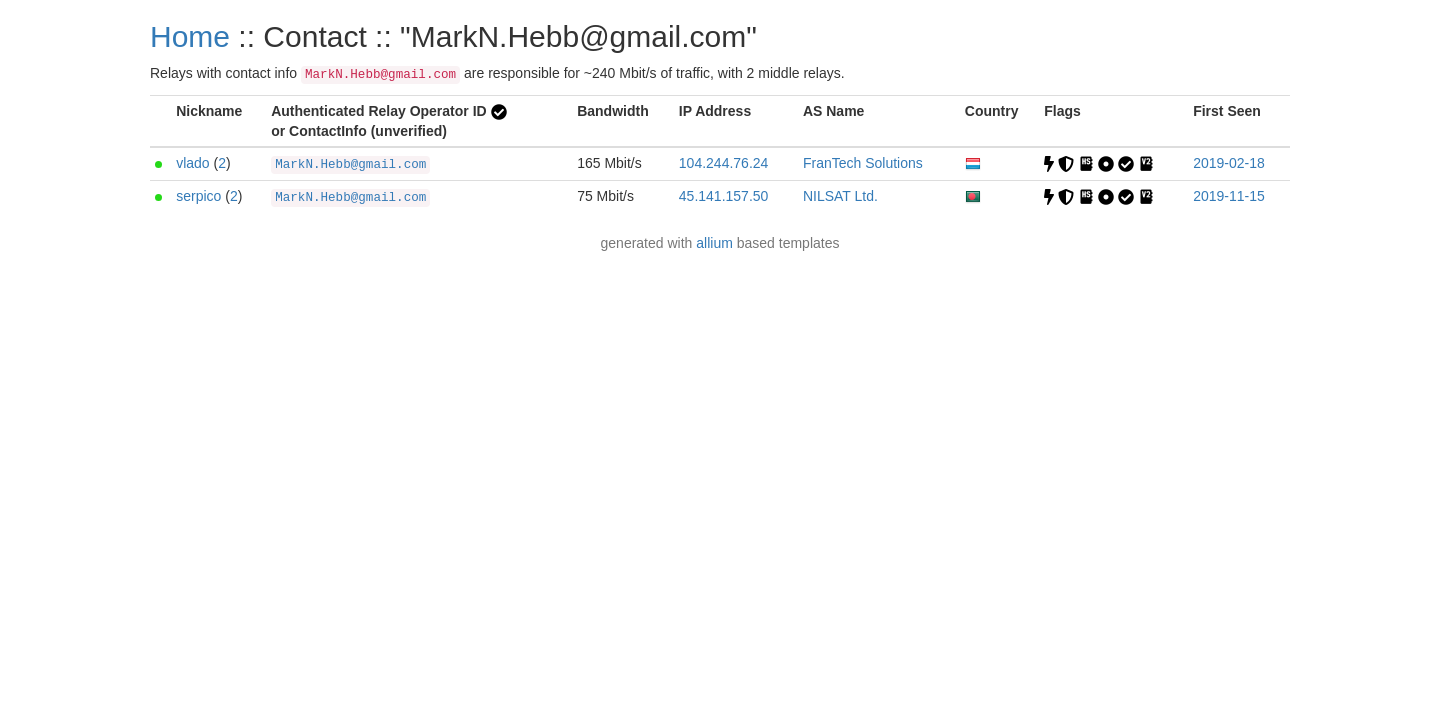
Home (190, 36)
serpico (198, 196)
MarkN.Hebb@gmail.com (350, 165)
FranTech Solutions (863, 163)
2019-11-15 (1229, 196)
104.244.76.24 (724, 163)
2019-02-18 (1229, 163)
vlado (192, 163)
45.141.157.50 (724, 196)
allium (714, 243)
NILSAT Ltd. (840, 196)
